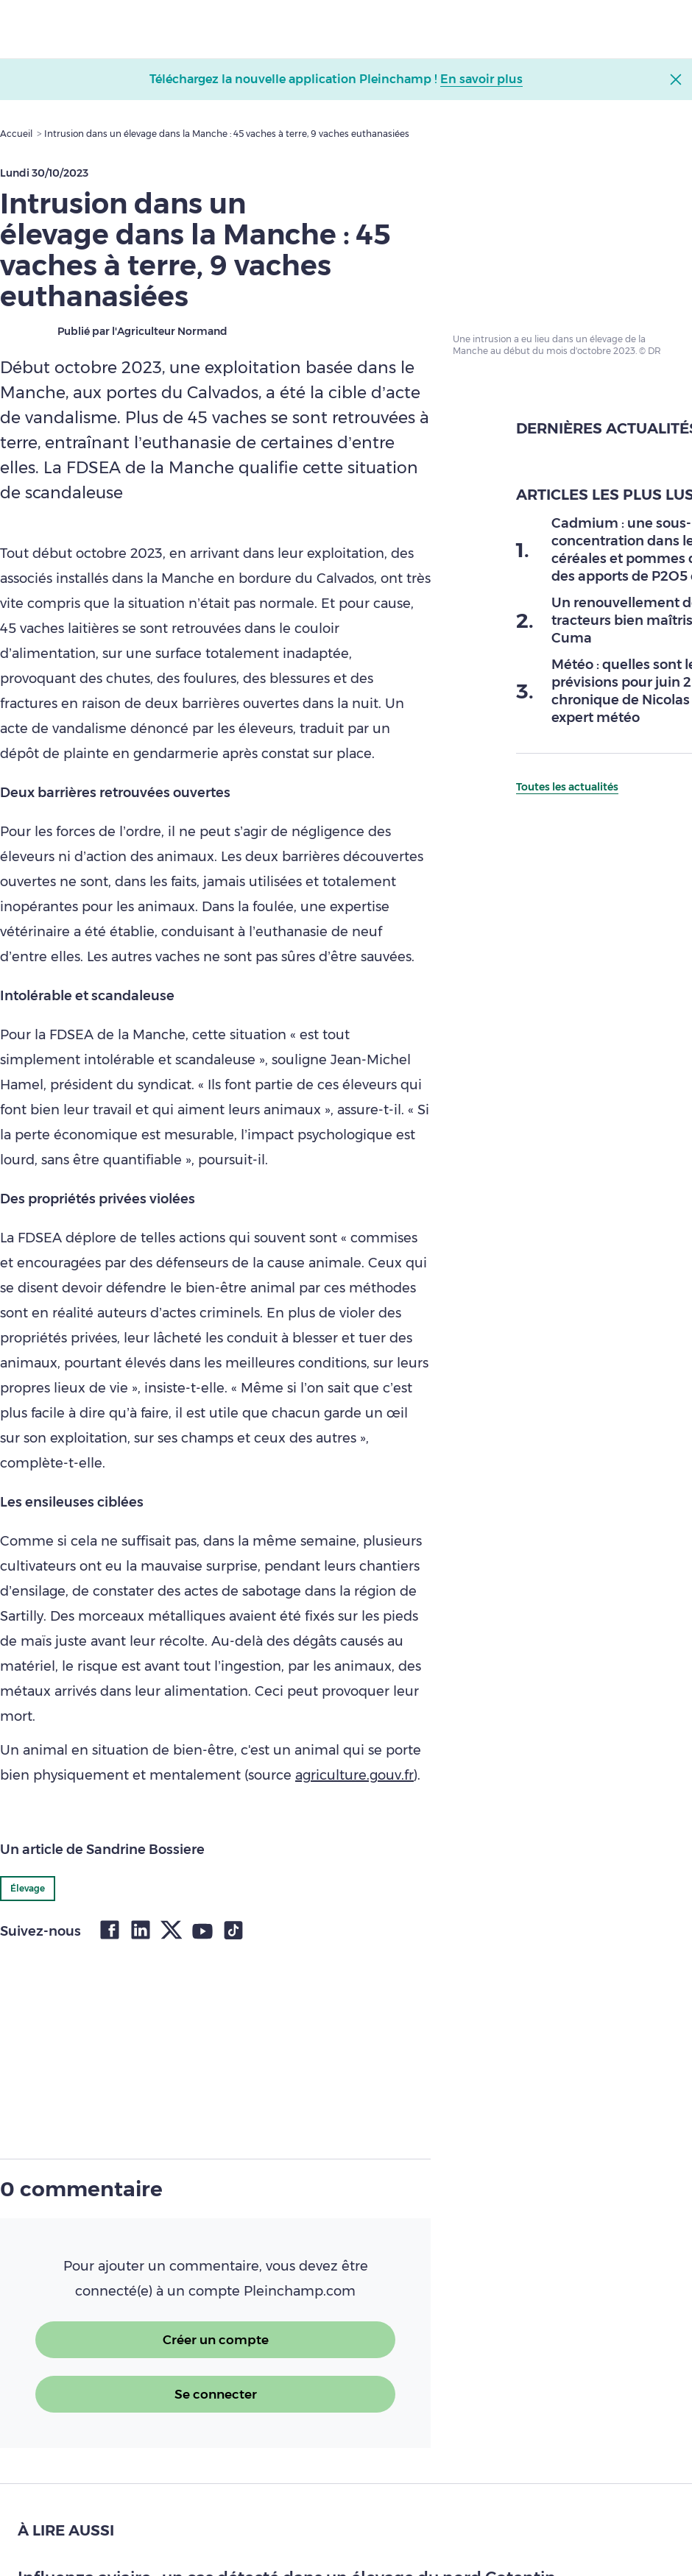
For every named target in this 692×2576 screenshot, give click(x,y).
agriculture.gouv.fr (354, 1775)
